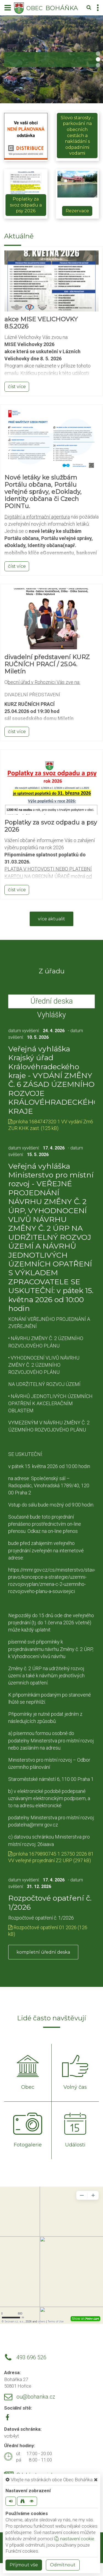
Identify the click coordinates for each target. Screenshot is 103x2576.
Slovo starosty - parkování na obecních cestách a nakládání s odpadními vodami (77, 135)
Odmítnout (63, 2564)
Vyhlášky (51, 1014)
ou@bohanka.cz (35, 2397)
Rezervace (77, 210)
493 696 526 (31, 2357)
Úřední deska (51, 1001)
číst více (17, 386)
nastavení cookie (74, 2538)
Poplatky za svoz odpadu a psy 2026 (26, 204)
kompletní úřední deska (43, 1952)
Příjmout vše (24, 2564)
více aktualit (51, 918)
